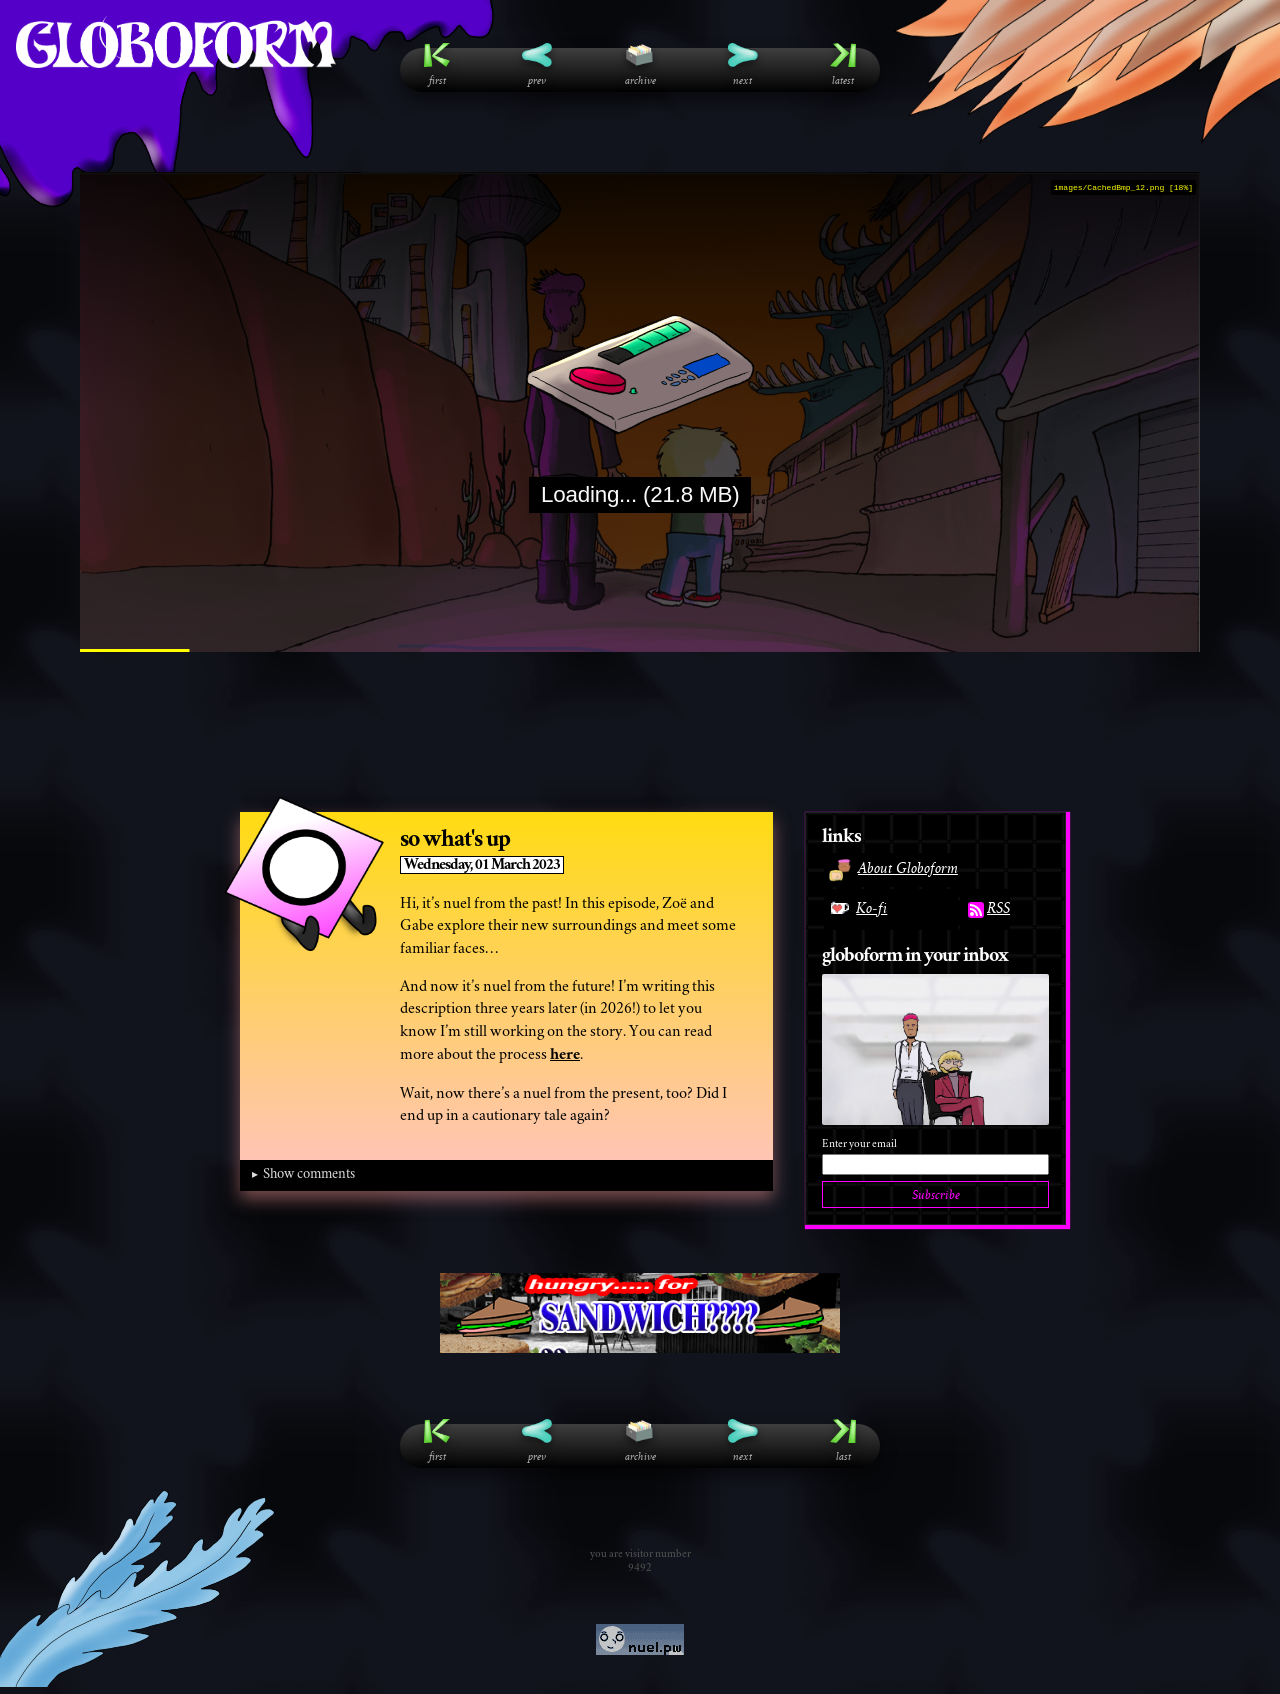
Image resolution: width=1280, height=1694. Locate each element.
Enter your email (859, 1144)
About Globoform (893, 868)
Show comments (309, 1175)
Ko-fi (855, 908)
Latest (843, 64)
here (565, 1055)
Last (843, 1440)
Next (743, 64)
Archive (640, 64)
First (437, 64)
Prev (537, 64)
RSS (989, 908)
